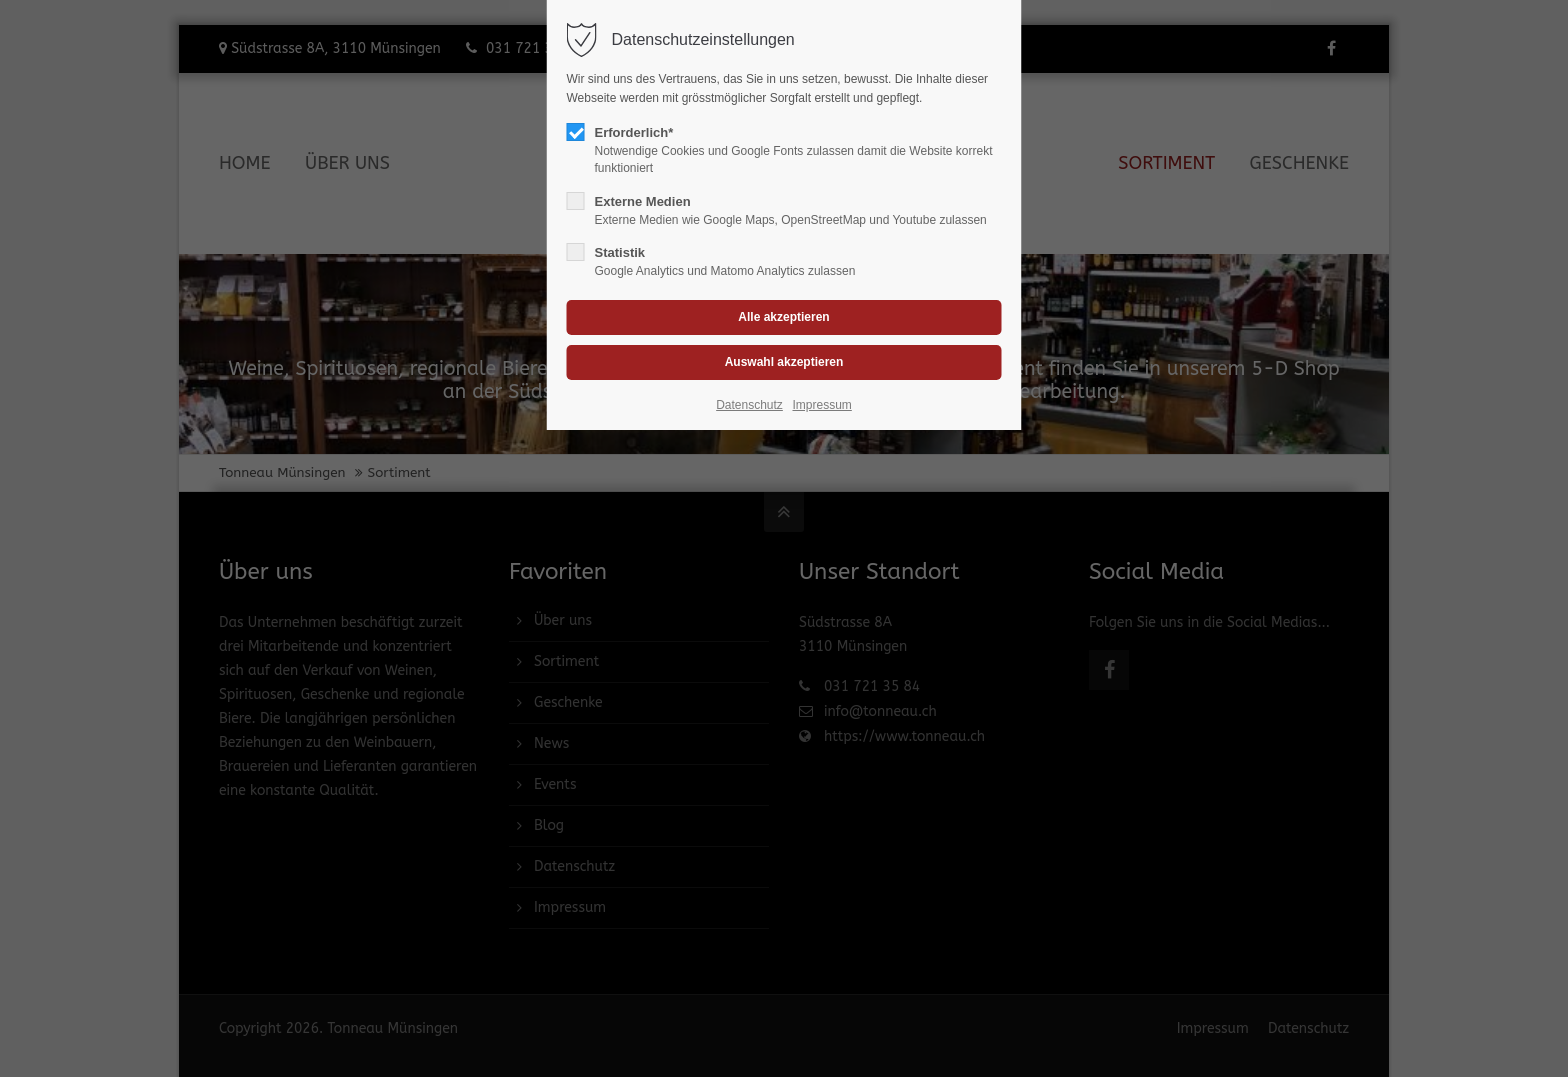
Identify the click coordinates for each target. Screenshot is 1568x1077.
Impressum (821, 405)
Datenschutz (749, 405)
